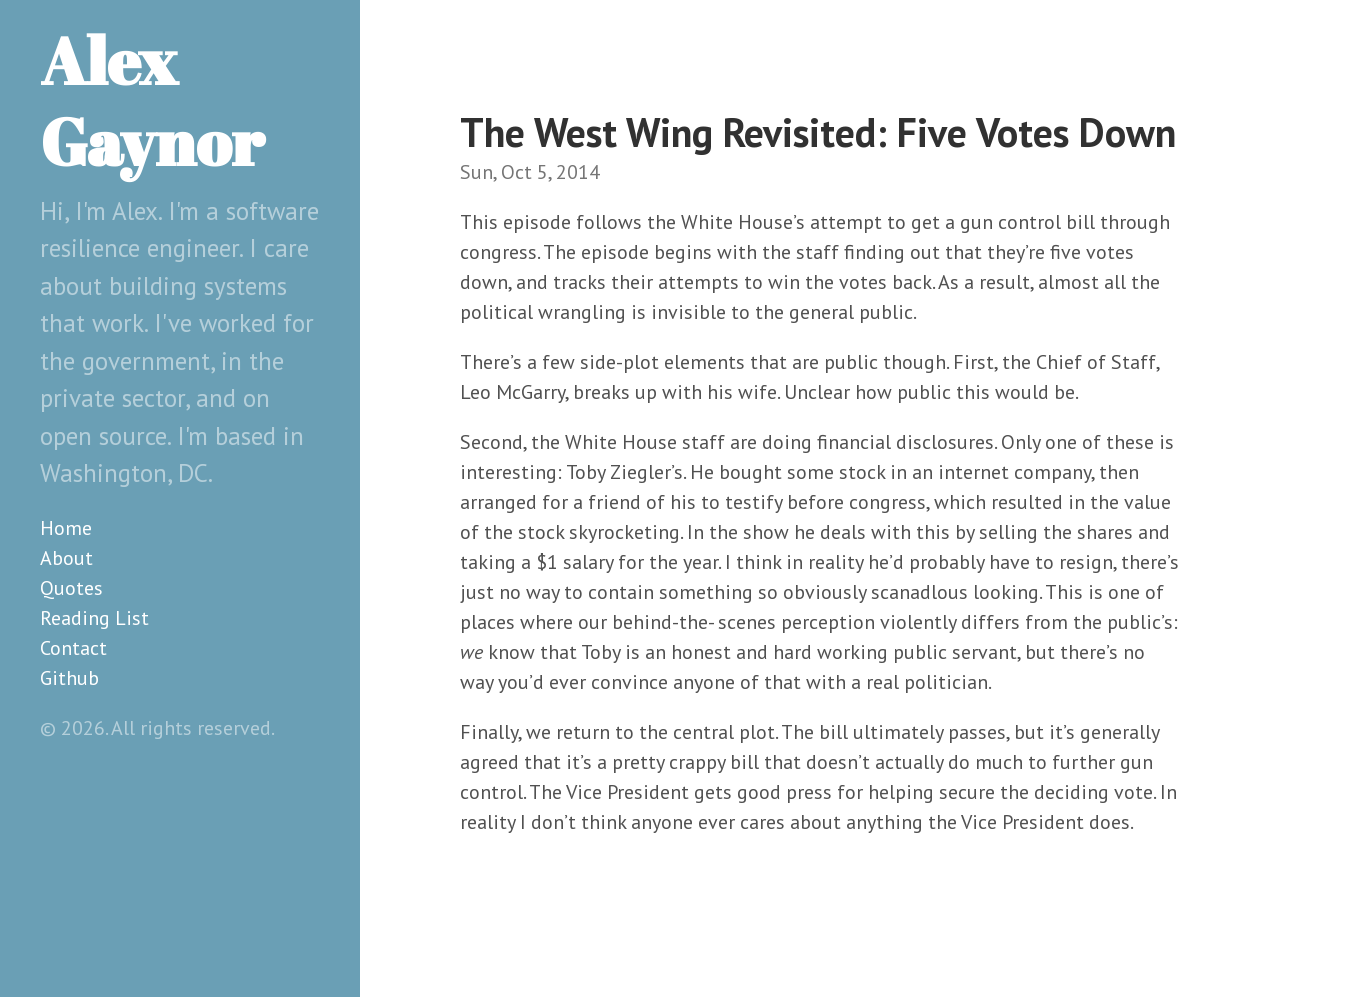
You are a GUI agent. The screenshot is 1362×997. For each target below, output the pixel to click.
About (66, 558)
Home (66, 528)
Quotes (71, 588)
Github (69, 678)
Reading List (94, 618)
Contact (73, 648)
